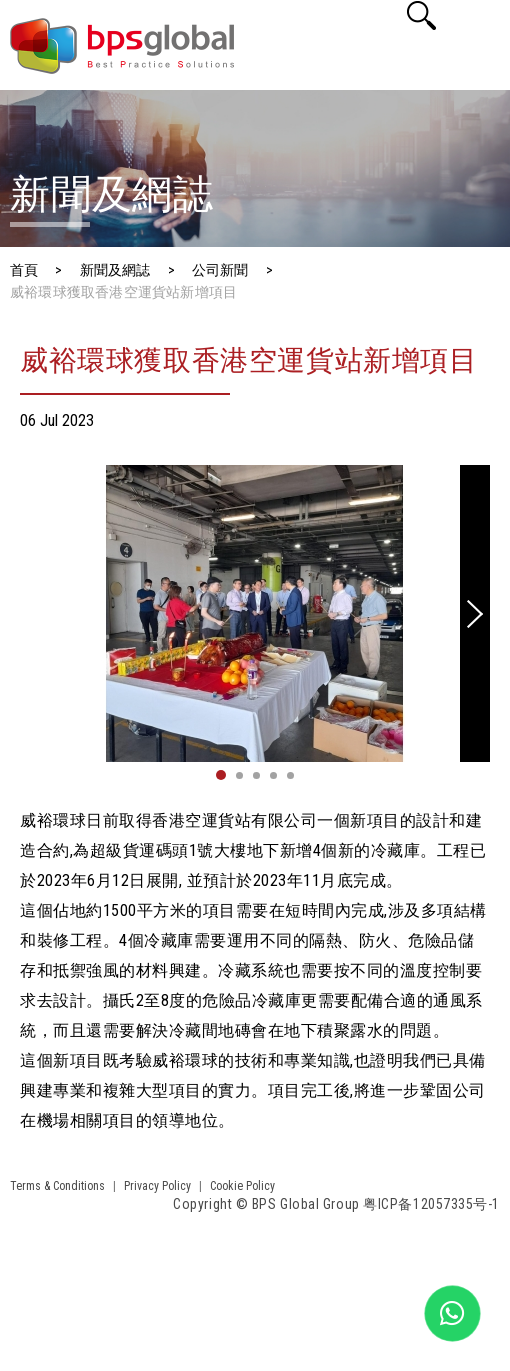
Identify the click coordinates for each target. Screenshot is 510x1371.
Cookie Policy (242, 1186)
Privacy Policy (157, 1186)
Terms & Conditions (57, 1186)
